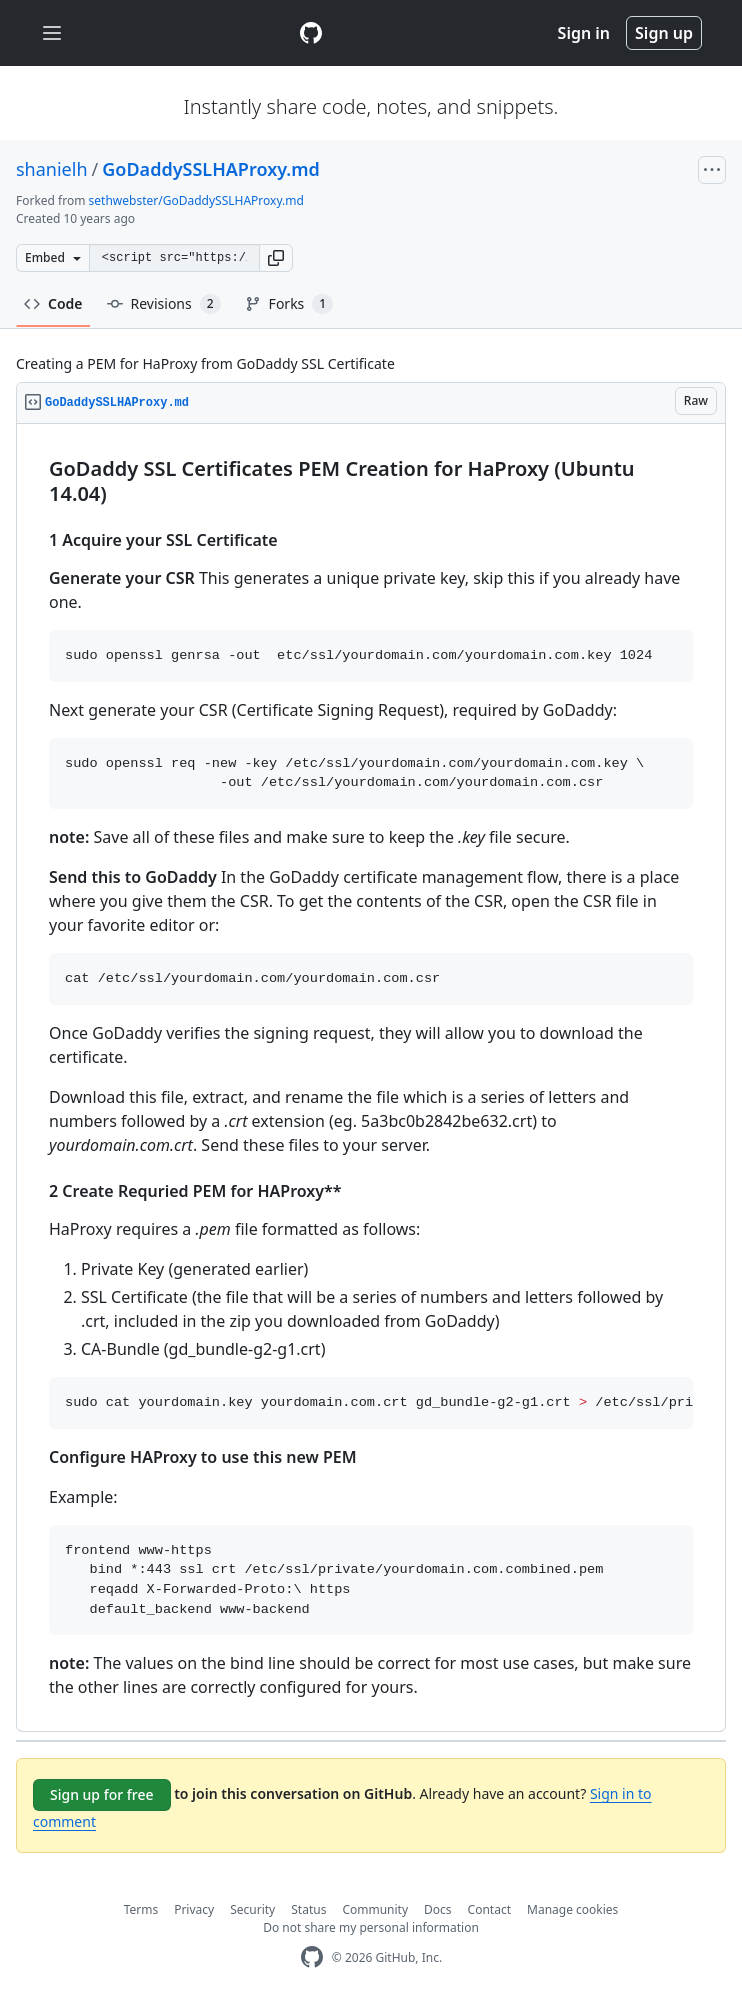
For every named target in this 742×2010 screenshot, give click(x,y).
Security (252, 1909)
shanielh (52, 169)
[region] (371, 1078)
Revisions (164, 304)
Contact (489, 1909)
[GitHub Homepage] (312, 1957)
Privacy (194, 1909)
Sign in (584, 33)
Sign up (664, 33)
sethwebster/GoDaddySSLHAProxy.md (196, 200)
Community (375, 1909)
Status (308, 1909)
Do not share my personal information (371, 1927)
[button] (276, 258)
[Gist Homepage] (311, 33)
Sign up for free (102, 1794)
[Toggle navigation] (52, 33)
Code (53, 303)
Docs (438, 1909)
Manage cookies (572, 1909)
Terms (141, 1909)
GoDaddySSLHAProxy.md (211, 169)
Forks (289, 304)
